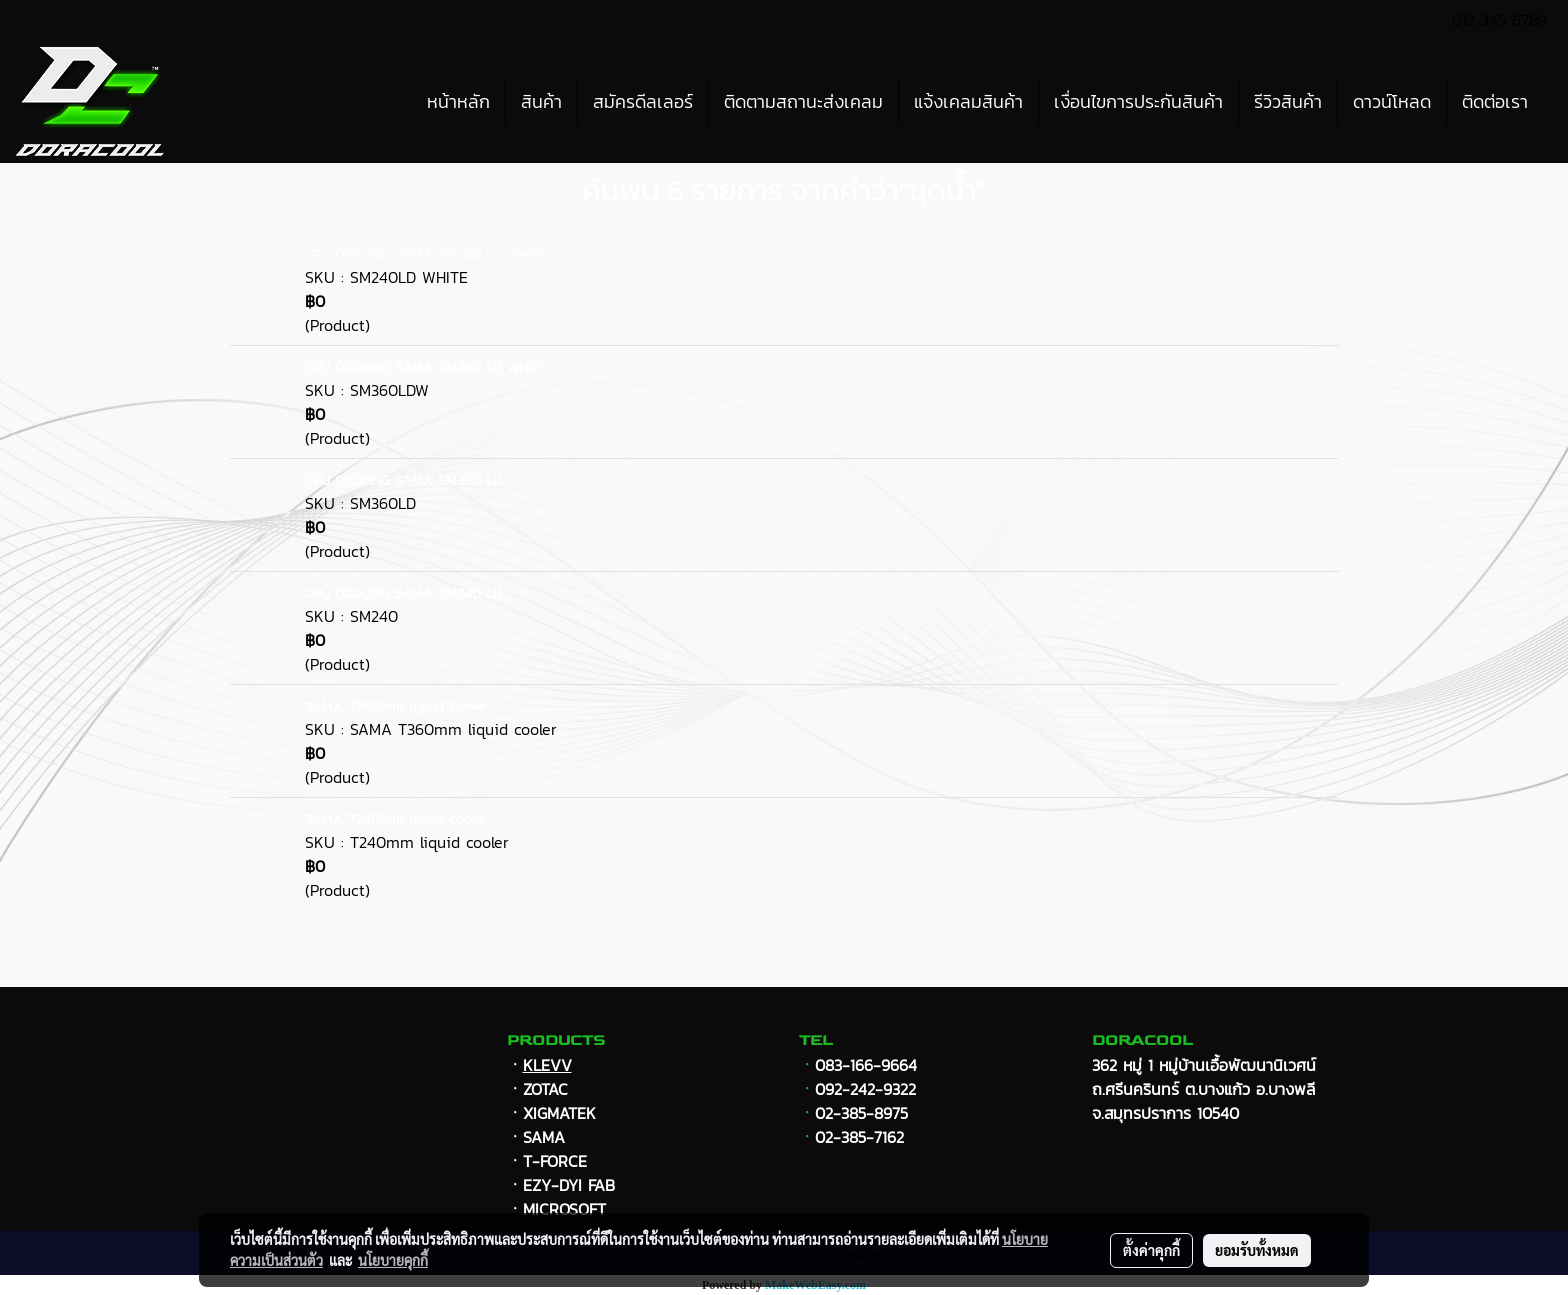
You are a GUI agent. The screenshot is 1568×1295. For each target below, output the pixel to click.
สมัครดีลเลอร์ (643, 101)
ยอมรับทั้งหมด (1257, 1250)
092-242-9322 (865, 1089)
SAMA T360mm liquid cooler (396, 706)
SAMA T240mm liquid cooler (396, 819)
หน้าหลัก (458, 101)
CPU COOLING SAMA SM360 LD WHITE (426, 367)
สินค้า (541, 101)
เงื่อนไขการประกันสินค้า (1138, 101)
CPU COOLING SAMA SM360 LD (403, 480)
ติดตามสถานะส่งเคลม (803, 101)
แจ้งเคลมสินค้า (968, 101)
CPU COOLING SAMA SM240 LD (403, 593)
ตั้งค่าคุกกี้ (1151, 1250)
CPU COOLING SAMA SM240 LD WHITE (426, 254)
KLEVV (547, 1065)
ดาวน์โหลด (1392, 101)
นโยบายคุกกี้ (393, 1260)
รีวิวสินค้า (1288, 101)
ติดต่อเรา (1495, 101)
